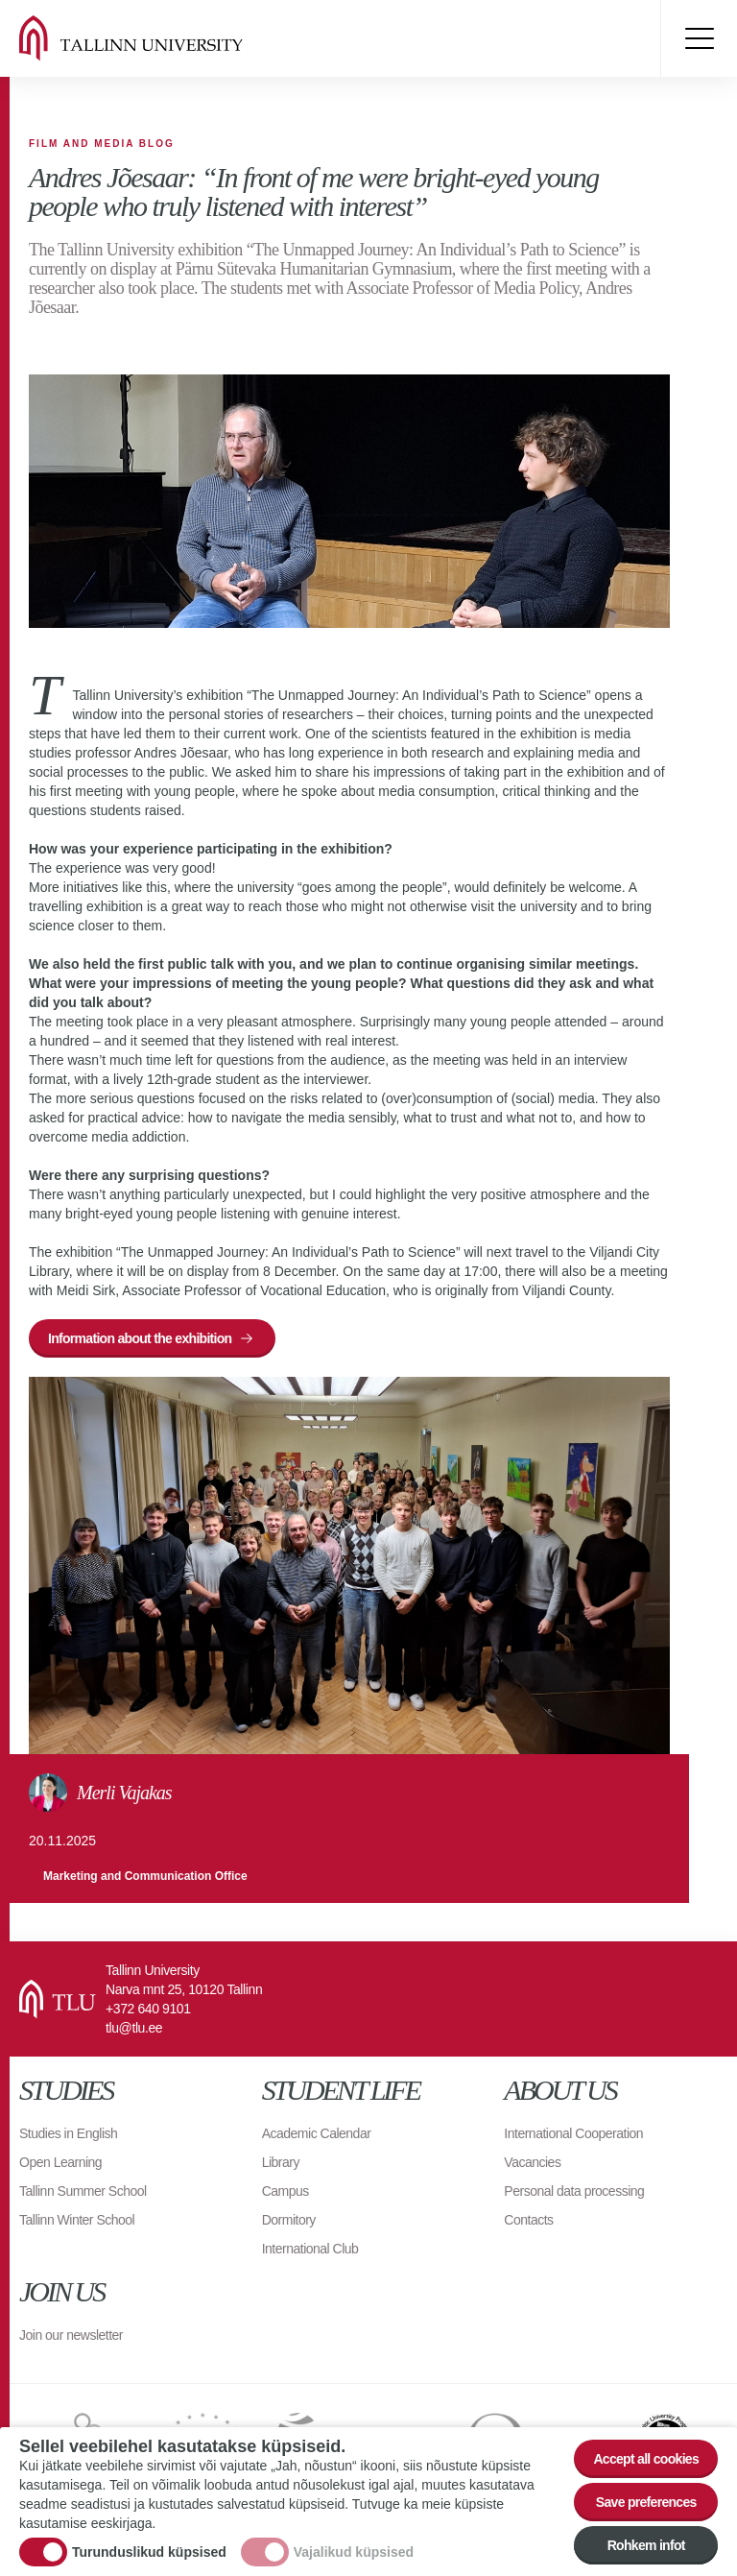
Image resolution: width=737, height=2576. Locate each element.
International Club (310, 2248)
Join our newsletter (71, 2335)
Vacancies (532, 2162)
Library (280, 2162)
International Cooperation (573, 2133)
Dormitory (289, 2219)
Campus (285, 2191)
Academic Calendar (316, 2133)
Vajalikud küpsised (354, 2552)
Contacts (528, 2219)
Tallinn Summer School (83, 2191)
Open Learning (60, 2162)
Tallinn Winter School (76, 2219)
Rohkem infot (646, 2545)
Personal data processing (574, 2191)
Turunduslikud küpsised (149, 2552)
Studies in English (68, 2133)
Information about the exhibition (139, 1338)
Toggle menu (698, 38)
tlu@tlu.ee (134, 2027)
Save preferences (646, 2502)
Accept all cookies (646, 2459)
